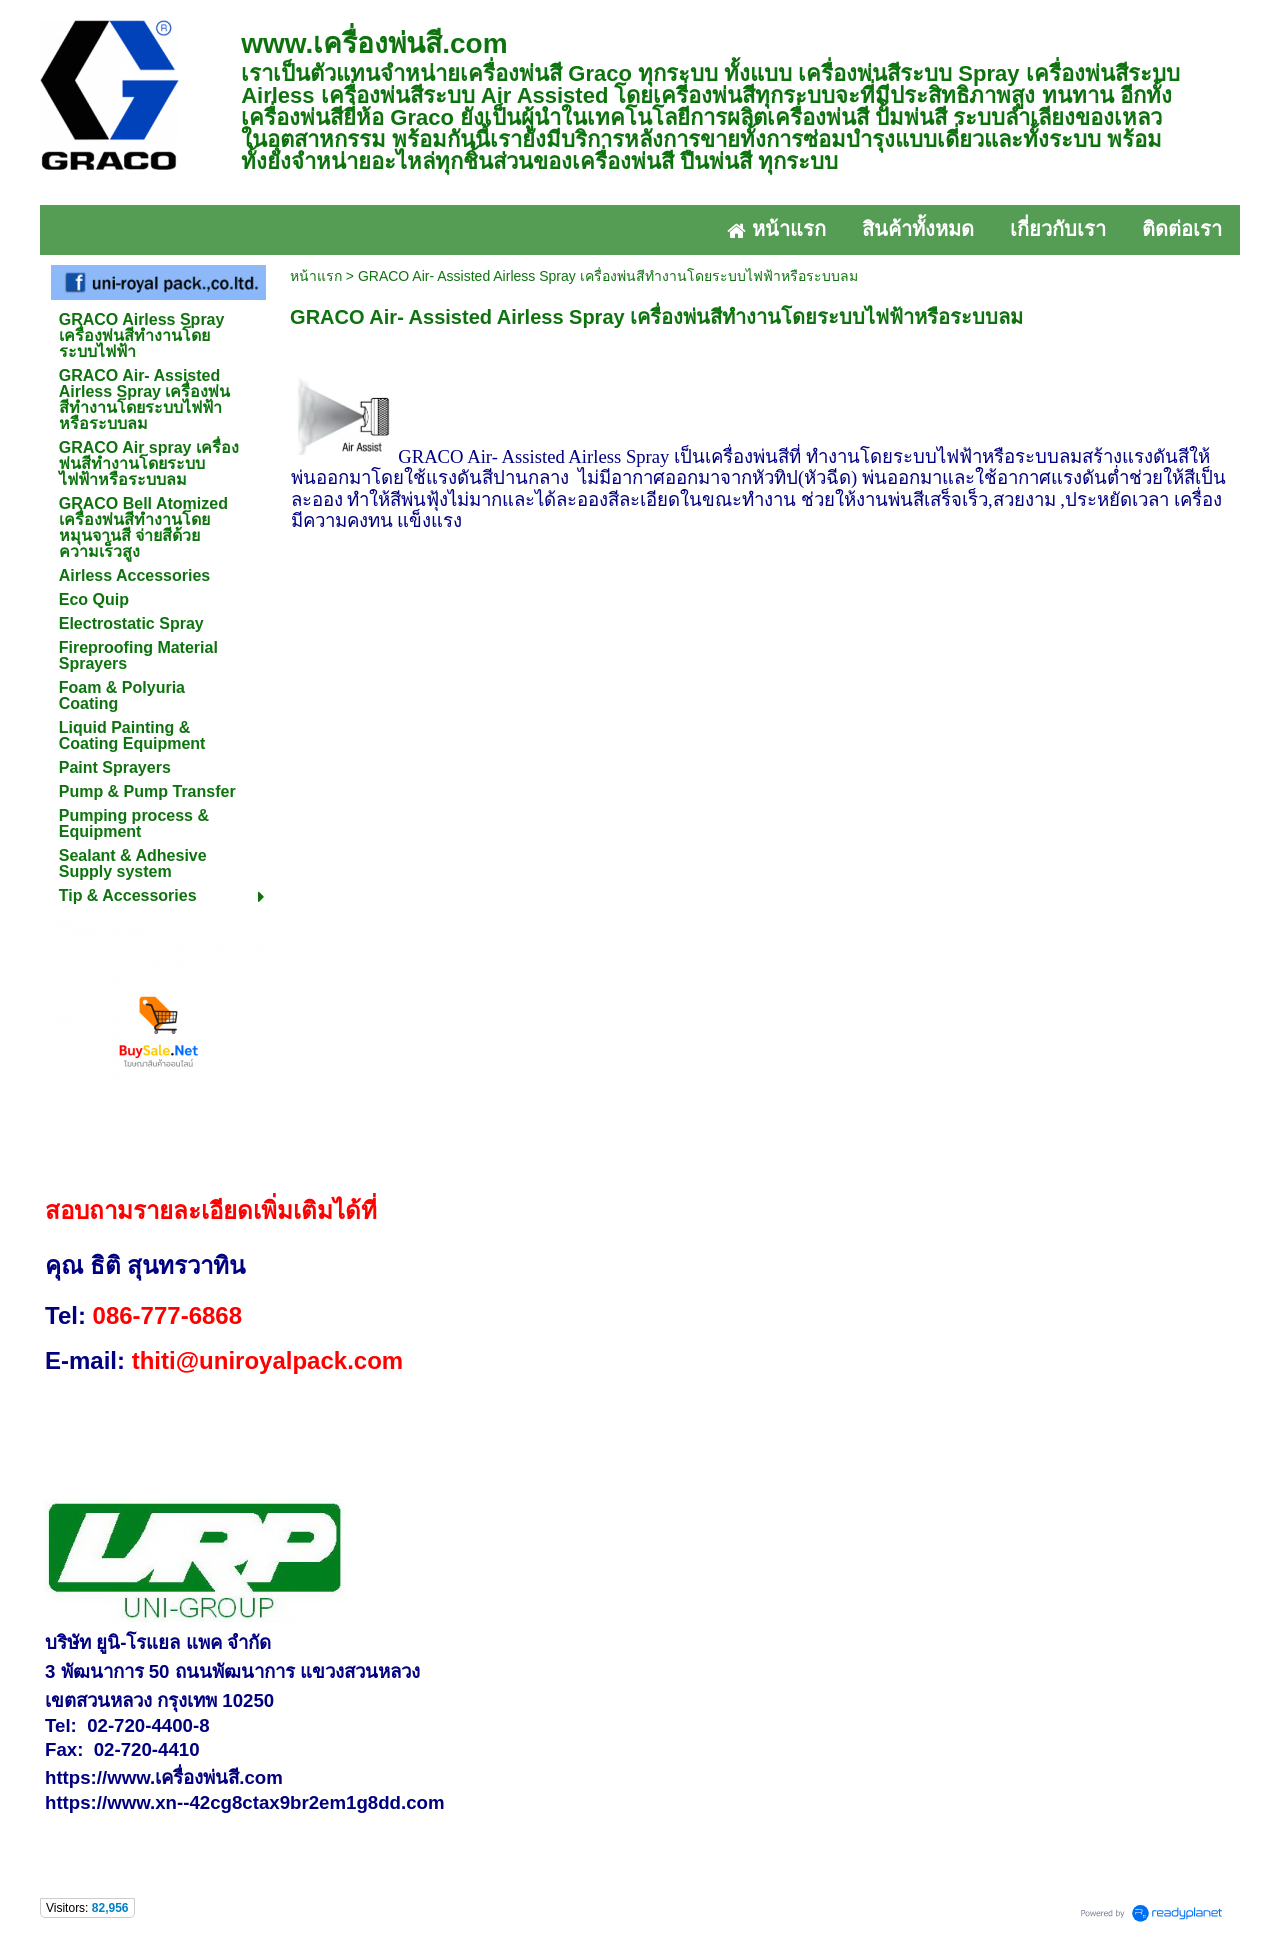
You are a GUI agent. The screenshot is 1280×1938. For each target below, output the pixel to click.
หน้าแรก (316, 276)
